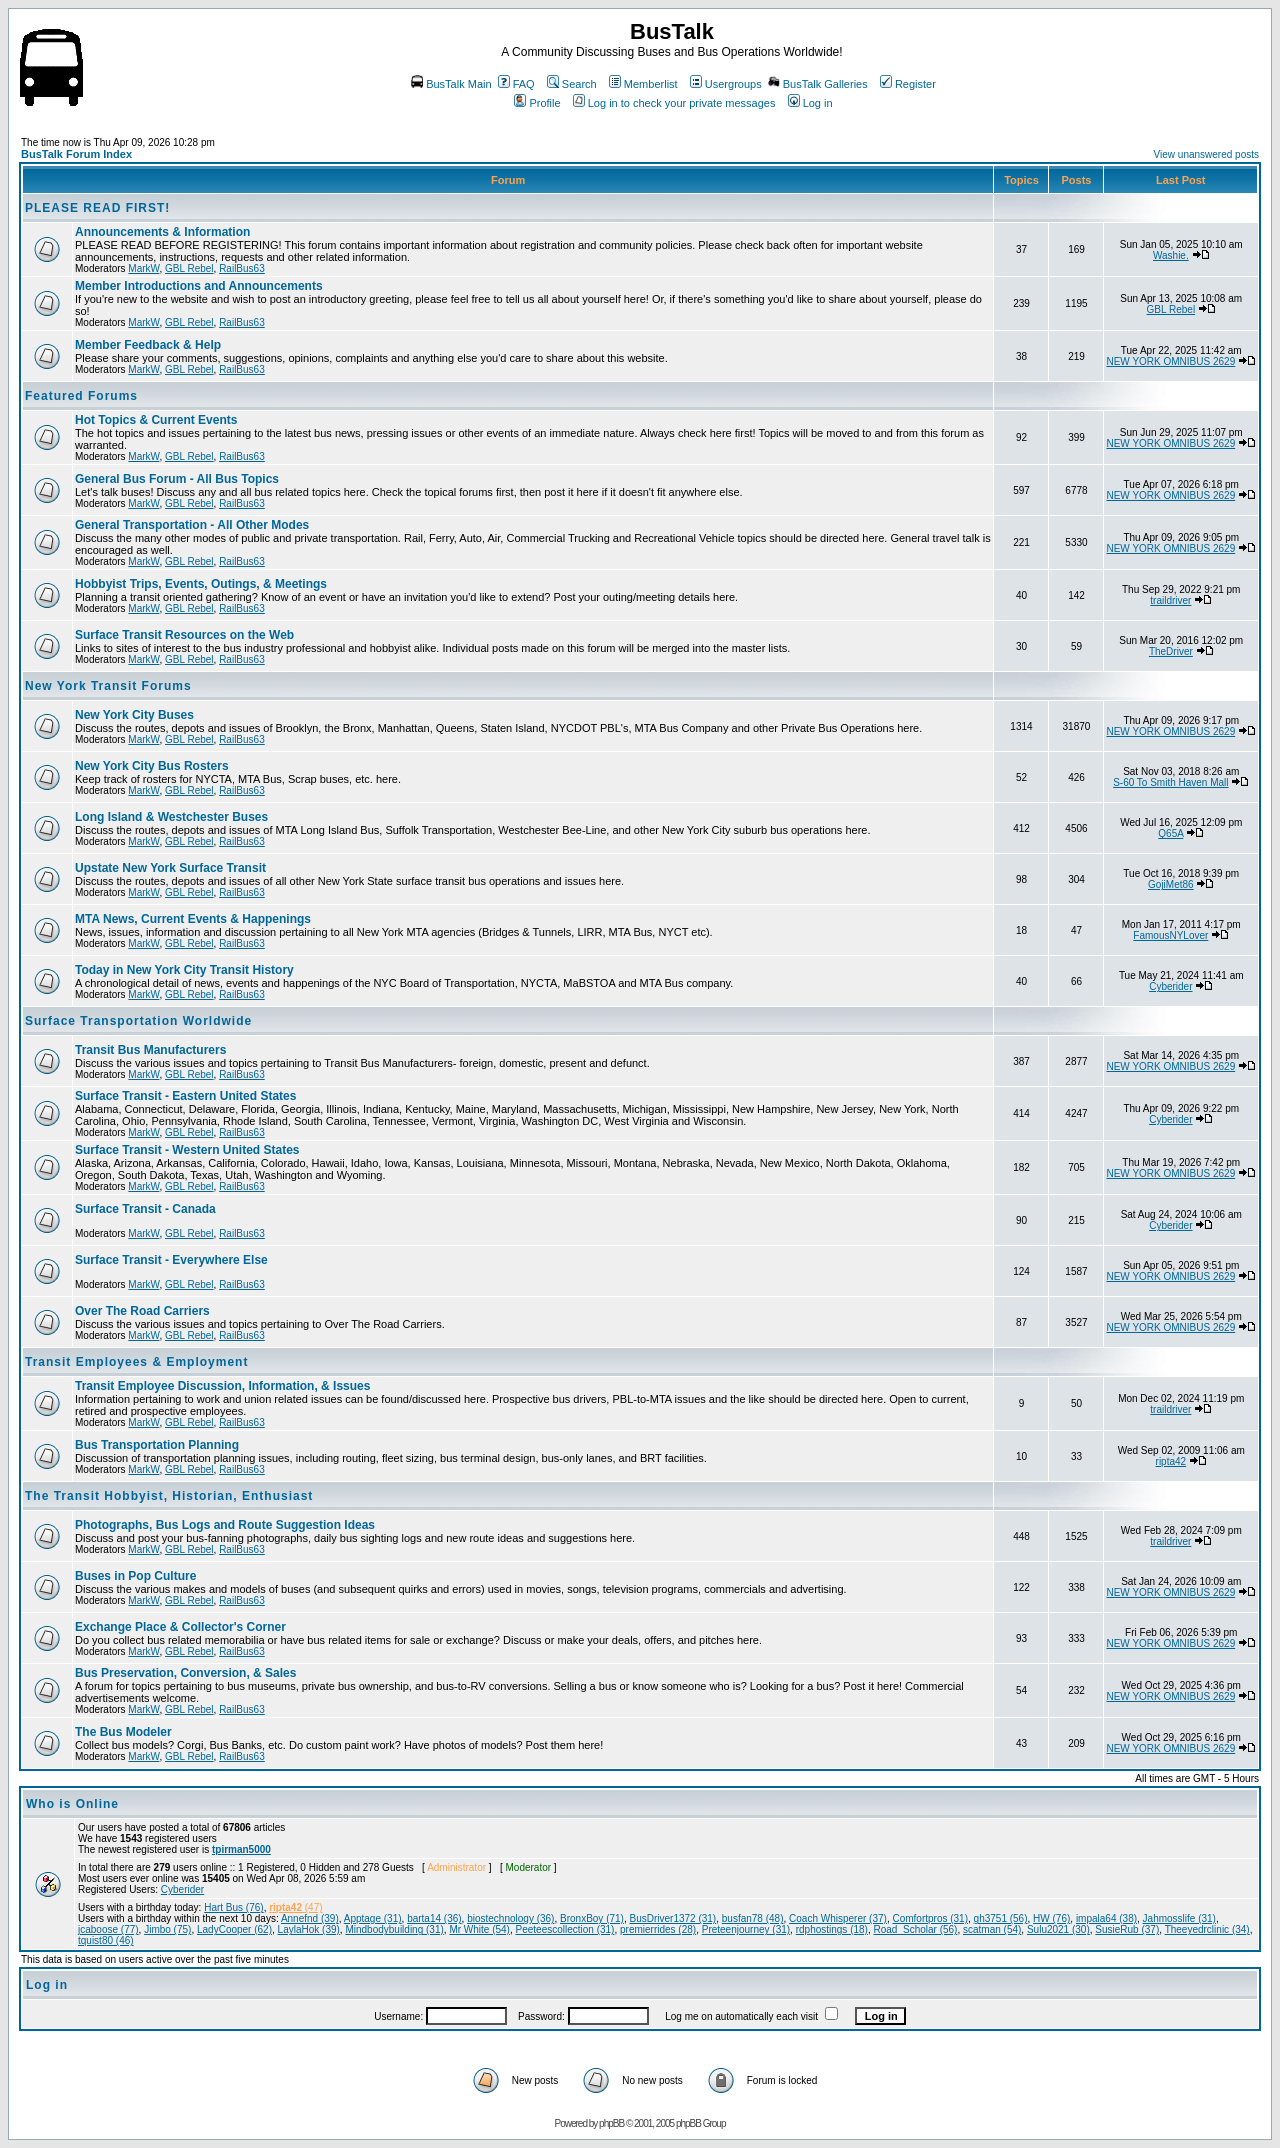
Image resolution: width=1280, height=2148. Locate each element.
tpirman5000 (241, 1849)
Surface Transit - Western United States (187, 1150)
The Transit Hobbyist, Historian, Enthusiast (169, 1496)
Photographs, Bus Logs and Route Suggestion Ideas (225, 1525)
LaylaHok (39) (309, 1929)
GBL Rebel (189, 268)
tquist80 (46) (106, 1940)
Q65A (1170, 833)
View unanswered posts (1206, 154)
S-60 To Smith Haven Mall (1170, 782)
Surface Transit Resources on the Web (184, 635)
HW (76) (1051, 1918)
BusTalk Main (451, 84)
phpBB (611, 2123)
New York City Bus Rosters (152, 766)
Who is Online (72, 1804)
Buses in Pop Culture (135, 1576)
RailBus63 (242, 268)
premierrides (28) (658, 1929)
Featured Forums (81, 396)
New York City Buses (134, 715)
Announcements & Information (162, 232)
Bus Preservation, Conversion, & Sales (185, 1673)
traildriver (1170, 600)
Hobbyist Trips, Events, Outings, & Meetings (201, 584)
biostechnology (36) (510, 1918)
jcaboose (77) (108, 1929)
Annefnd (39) (310, 1918)
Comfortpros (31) (930, 1918)
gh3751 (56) (1001, 1918)
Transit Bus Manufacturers (150, 1050)
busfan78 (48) (753, 1918)
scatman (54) (992, 1929)
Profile (537, 103)
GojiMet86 (1171, 884)
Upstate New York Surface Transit (170, 868)
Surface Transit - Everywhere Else (171, 1260)
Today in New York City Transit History (184, 970)
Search (572, 84)
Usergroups (726, 84)
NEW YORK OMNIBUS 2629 (1170, 361)
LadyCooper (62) (234, 1929)
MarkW (143, 268)
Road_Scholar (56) (916, 1929)
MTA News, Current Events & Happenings (193, 919)
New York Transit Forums (108, 686)
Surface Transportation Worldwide (138, 1021)
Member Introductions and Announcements (199, 286)
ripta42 (1171, 1461)
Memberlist (643, 84)
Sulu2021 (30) (1058, 1929)
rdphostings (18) (832, 1929)
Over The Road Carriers (142, 1311)
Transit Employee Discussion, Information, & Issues (222, 1386)
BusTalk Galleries (818, 84)
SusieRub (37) (1127, 1929)
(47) (295, 1907)
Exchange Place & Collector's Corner (180, 1627)
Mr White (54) (479, 1929)
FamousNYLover (1170, 935)
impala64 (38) (1106, 1918)
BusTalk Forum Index (76, 154)
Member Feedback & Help (148, 345)
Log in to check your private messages (674, 103)
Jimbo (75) (167, 1929)
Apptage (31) (373, 1918)
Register (908, 84)
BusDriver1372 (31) (673, 1918)
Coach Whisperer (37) (838, 1918)
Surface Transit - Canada (145, 1209)
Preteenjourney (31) (746, 1929)
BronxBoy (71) (592, 1918)
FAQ (516, 84)
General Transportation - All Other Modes (192, 525)
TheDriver (1171, 651)
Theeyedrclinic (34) (1207, 1929)
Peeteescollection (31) (565, 1929)
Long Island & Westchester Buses (171, 817)
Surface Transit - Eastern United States (185, 1096)
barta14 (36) (434, 1918)
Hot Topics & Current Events (156, 420)
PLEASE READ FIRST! (97, 208)
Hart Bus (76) (233, 1907)
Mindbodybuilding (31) (394, 1929)
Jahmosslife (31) (1179, 1918)
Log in (810, 103)
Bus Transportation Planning (157, 1445)
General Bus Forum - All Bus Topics (177, 479)
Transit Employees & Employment (136, 1362)
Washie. (1171, 255)
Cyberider (1170, 986)
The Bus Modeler (123, 1732)
